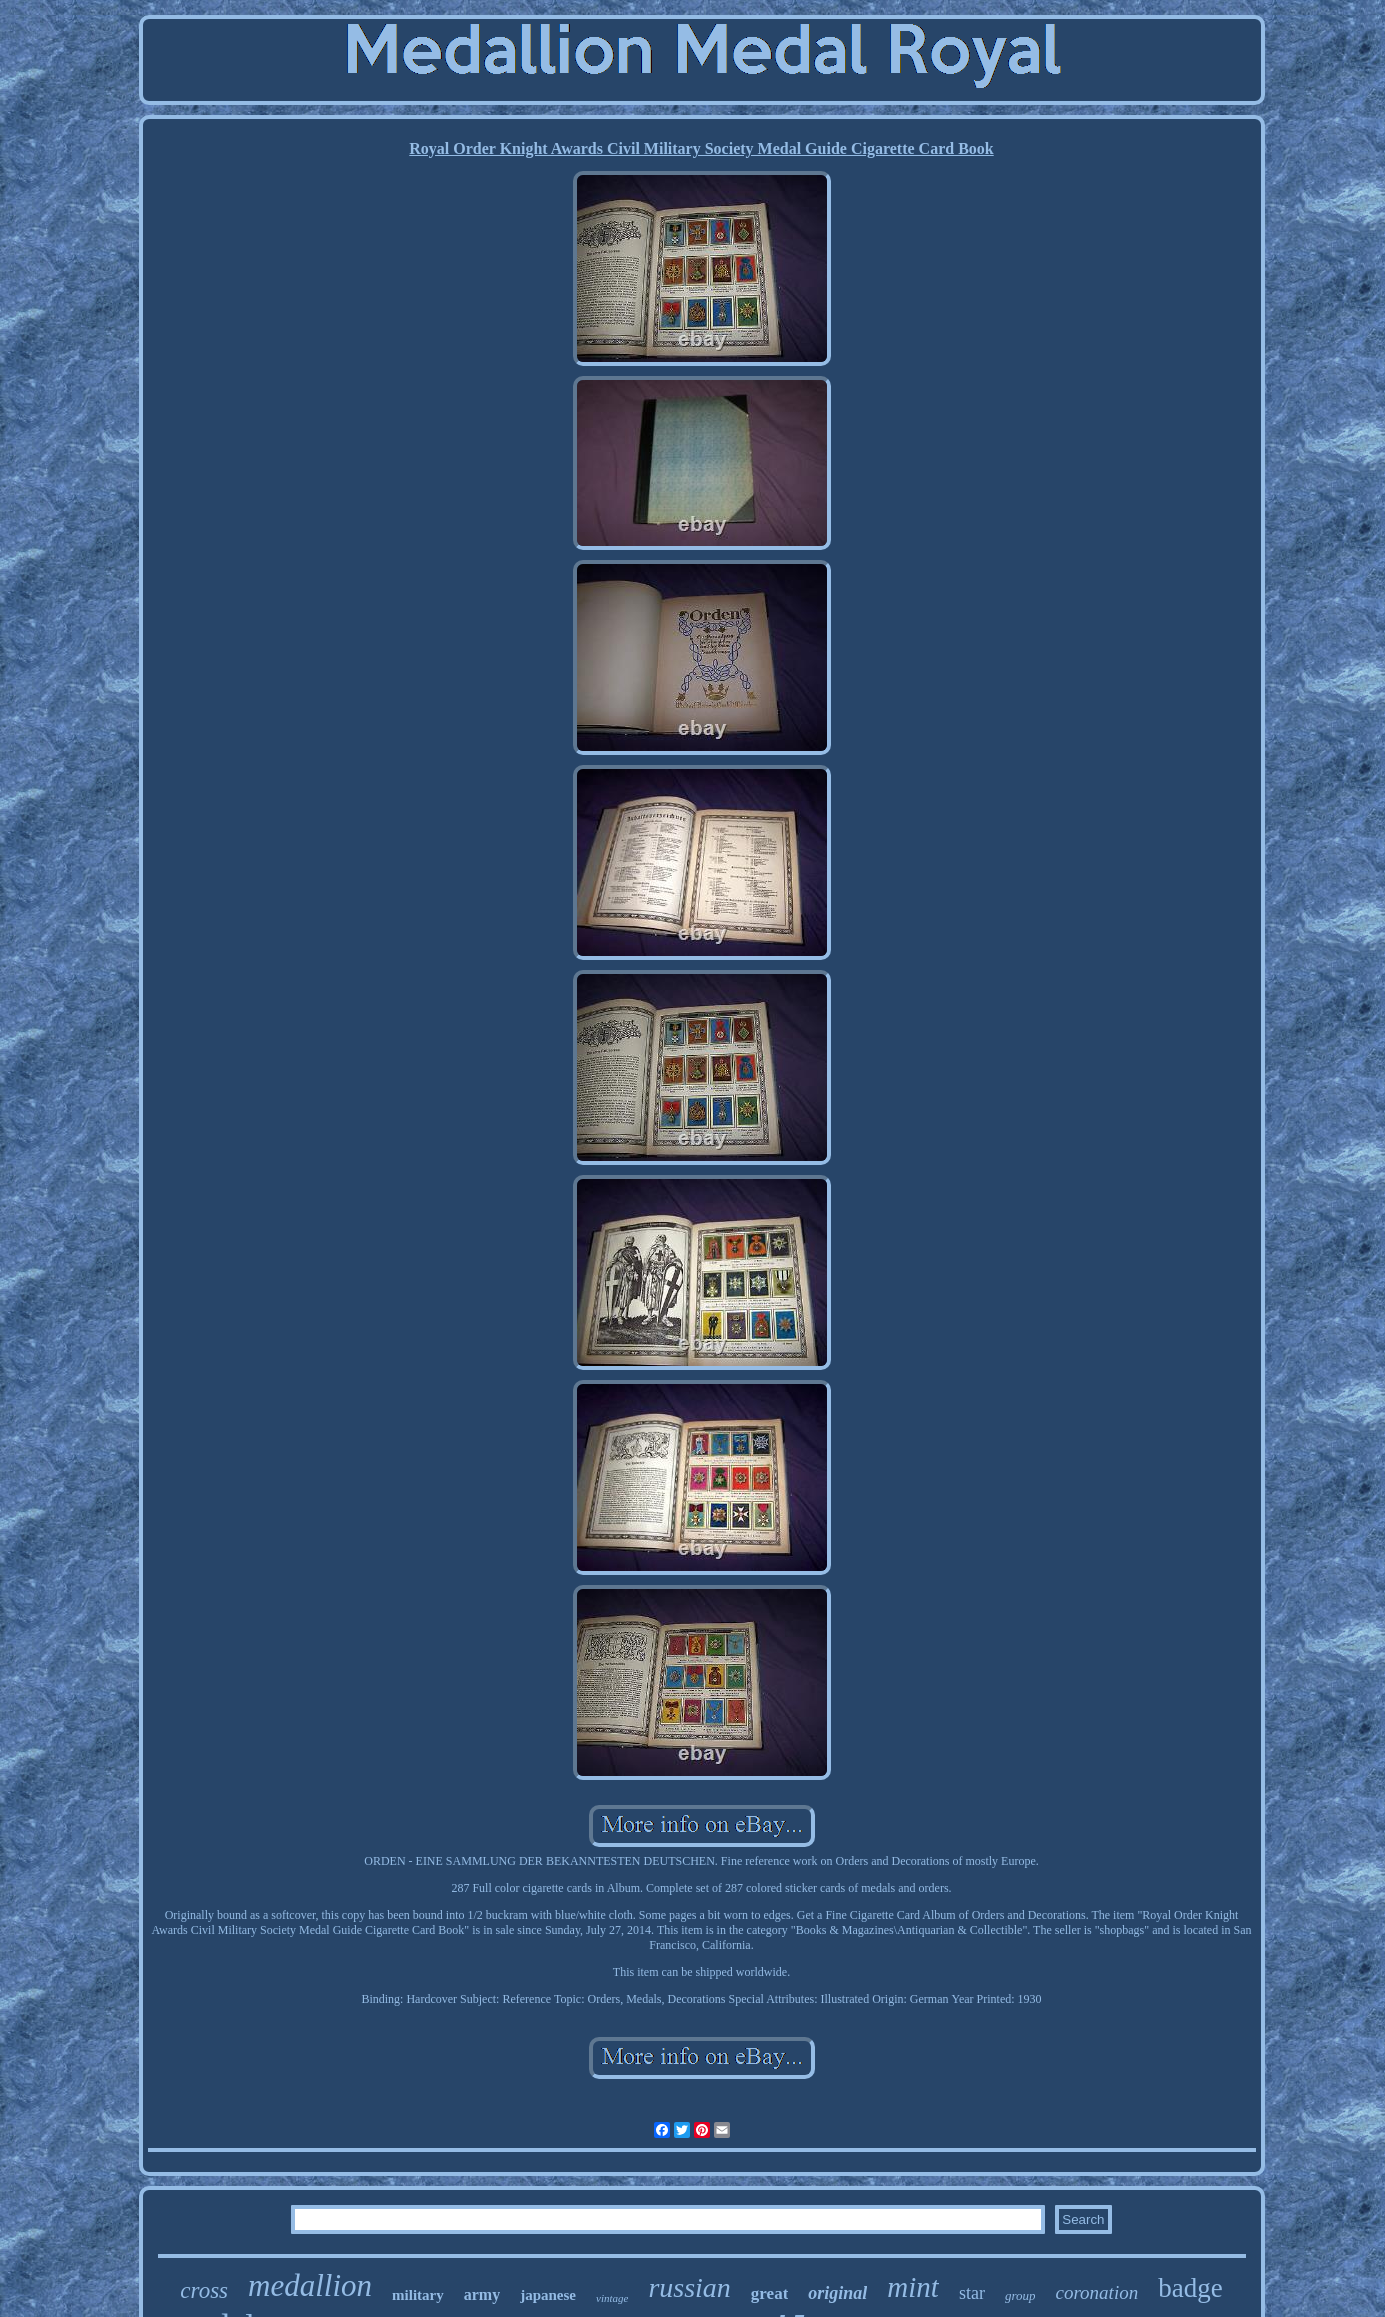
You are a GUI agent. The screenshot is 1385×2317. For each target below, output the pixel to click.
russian (689, 2287)
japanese (548, 2295)
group (1020, 2295)
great (769, 2293)
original (837, 2293)
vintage (612, 2298)
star (972, 2293)
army (482, 2294)
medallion (310, 2285)
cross (204, 2290)
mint (913, 2287)
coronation (1096, 2292)
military (418, 2295)
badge (1190, 2288)
